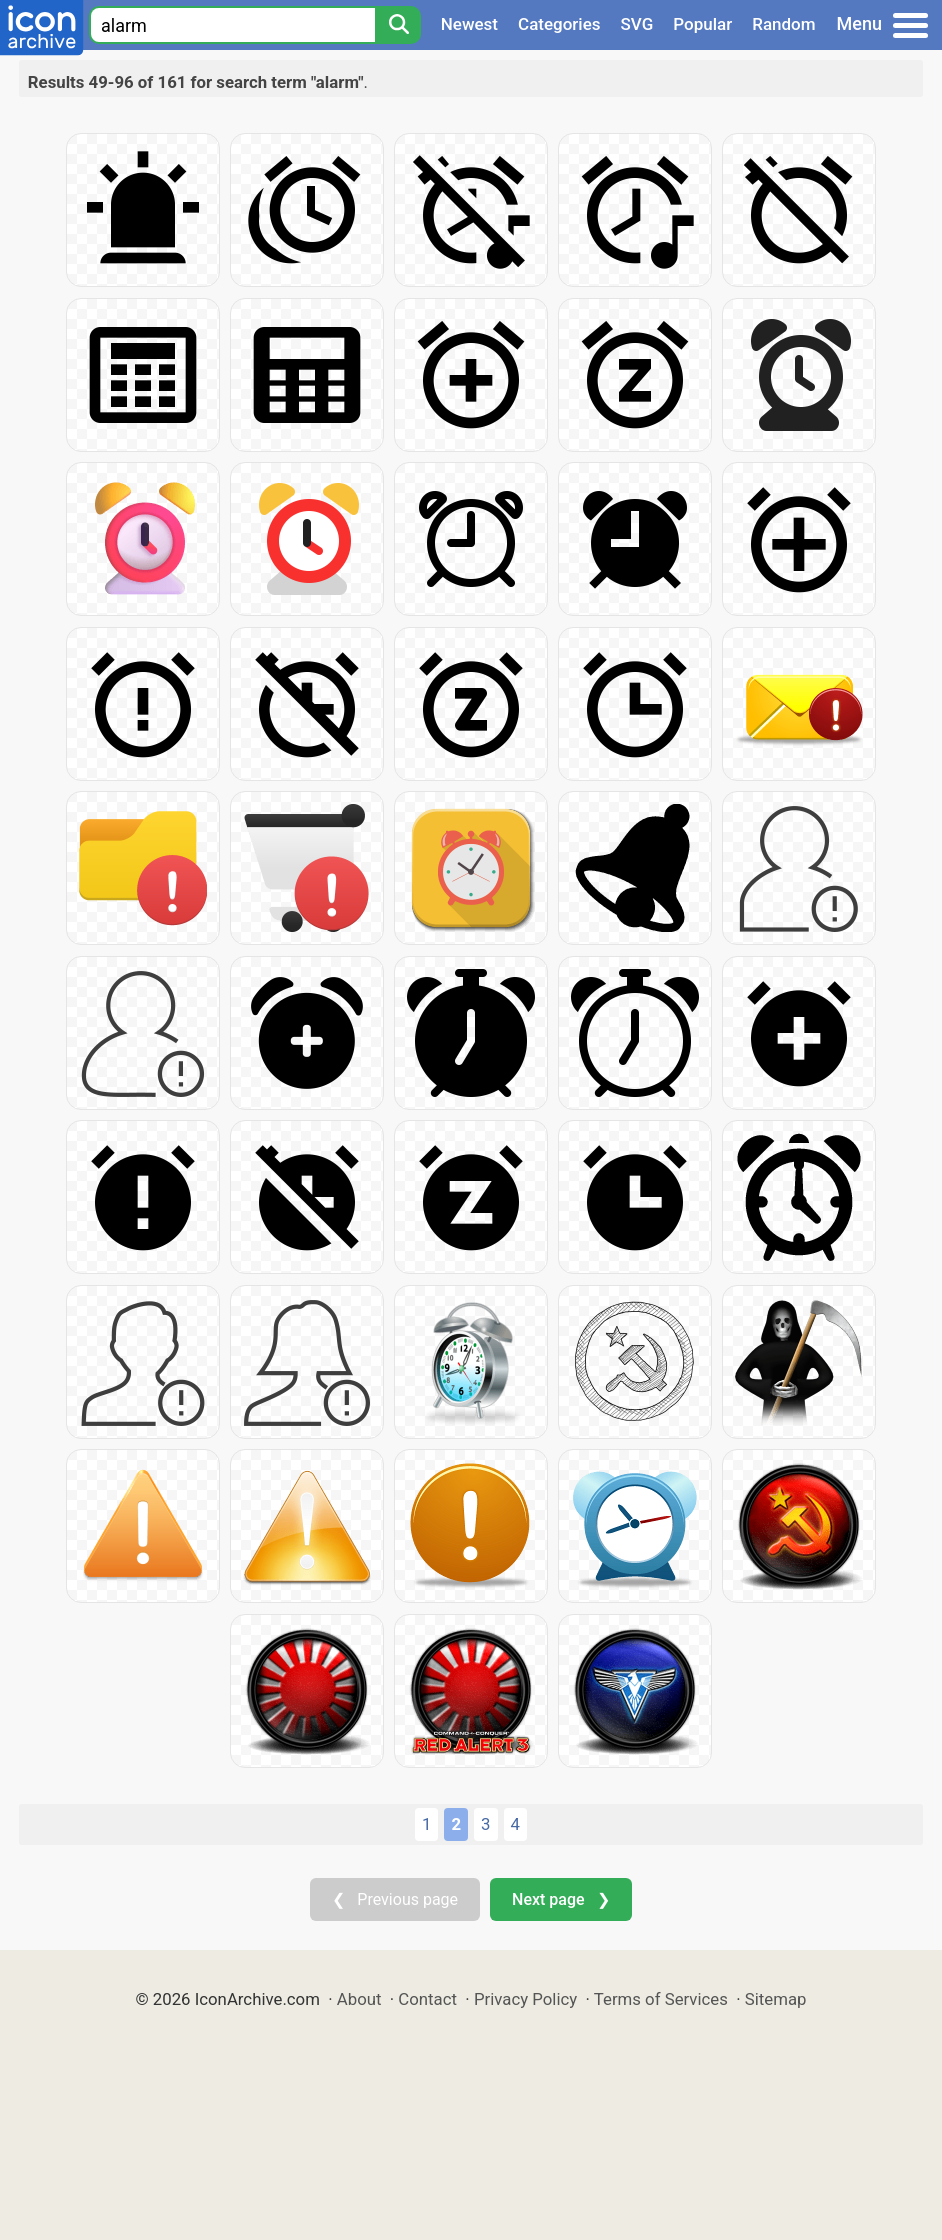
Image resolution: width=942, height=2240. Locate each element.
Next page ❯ (560, 1899)
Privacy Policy (525, 1999)
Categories (559, 24)
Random (783, 24)
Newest (469, 24)
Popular (702, 24)
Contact (427, 1999)
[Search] (398, 25)
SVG (637, 24)
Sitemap (776, 1999)
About (359, 1999)
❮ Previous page (395, 1899)
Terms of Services (661, 1999)
